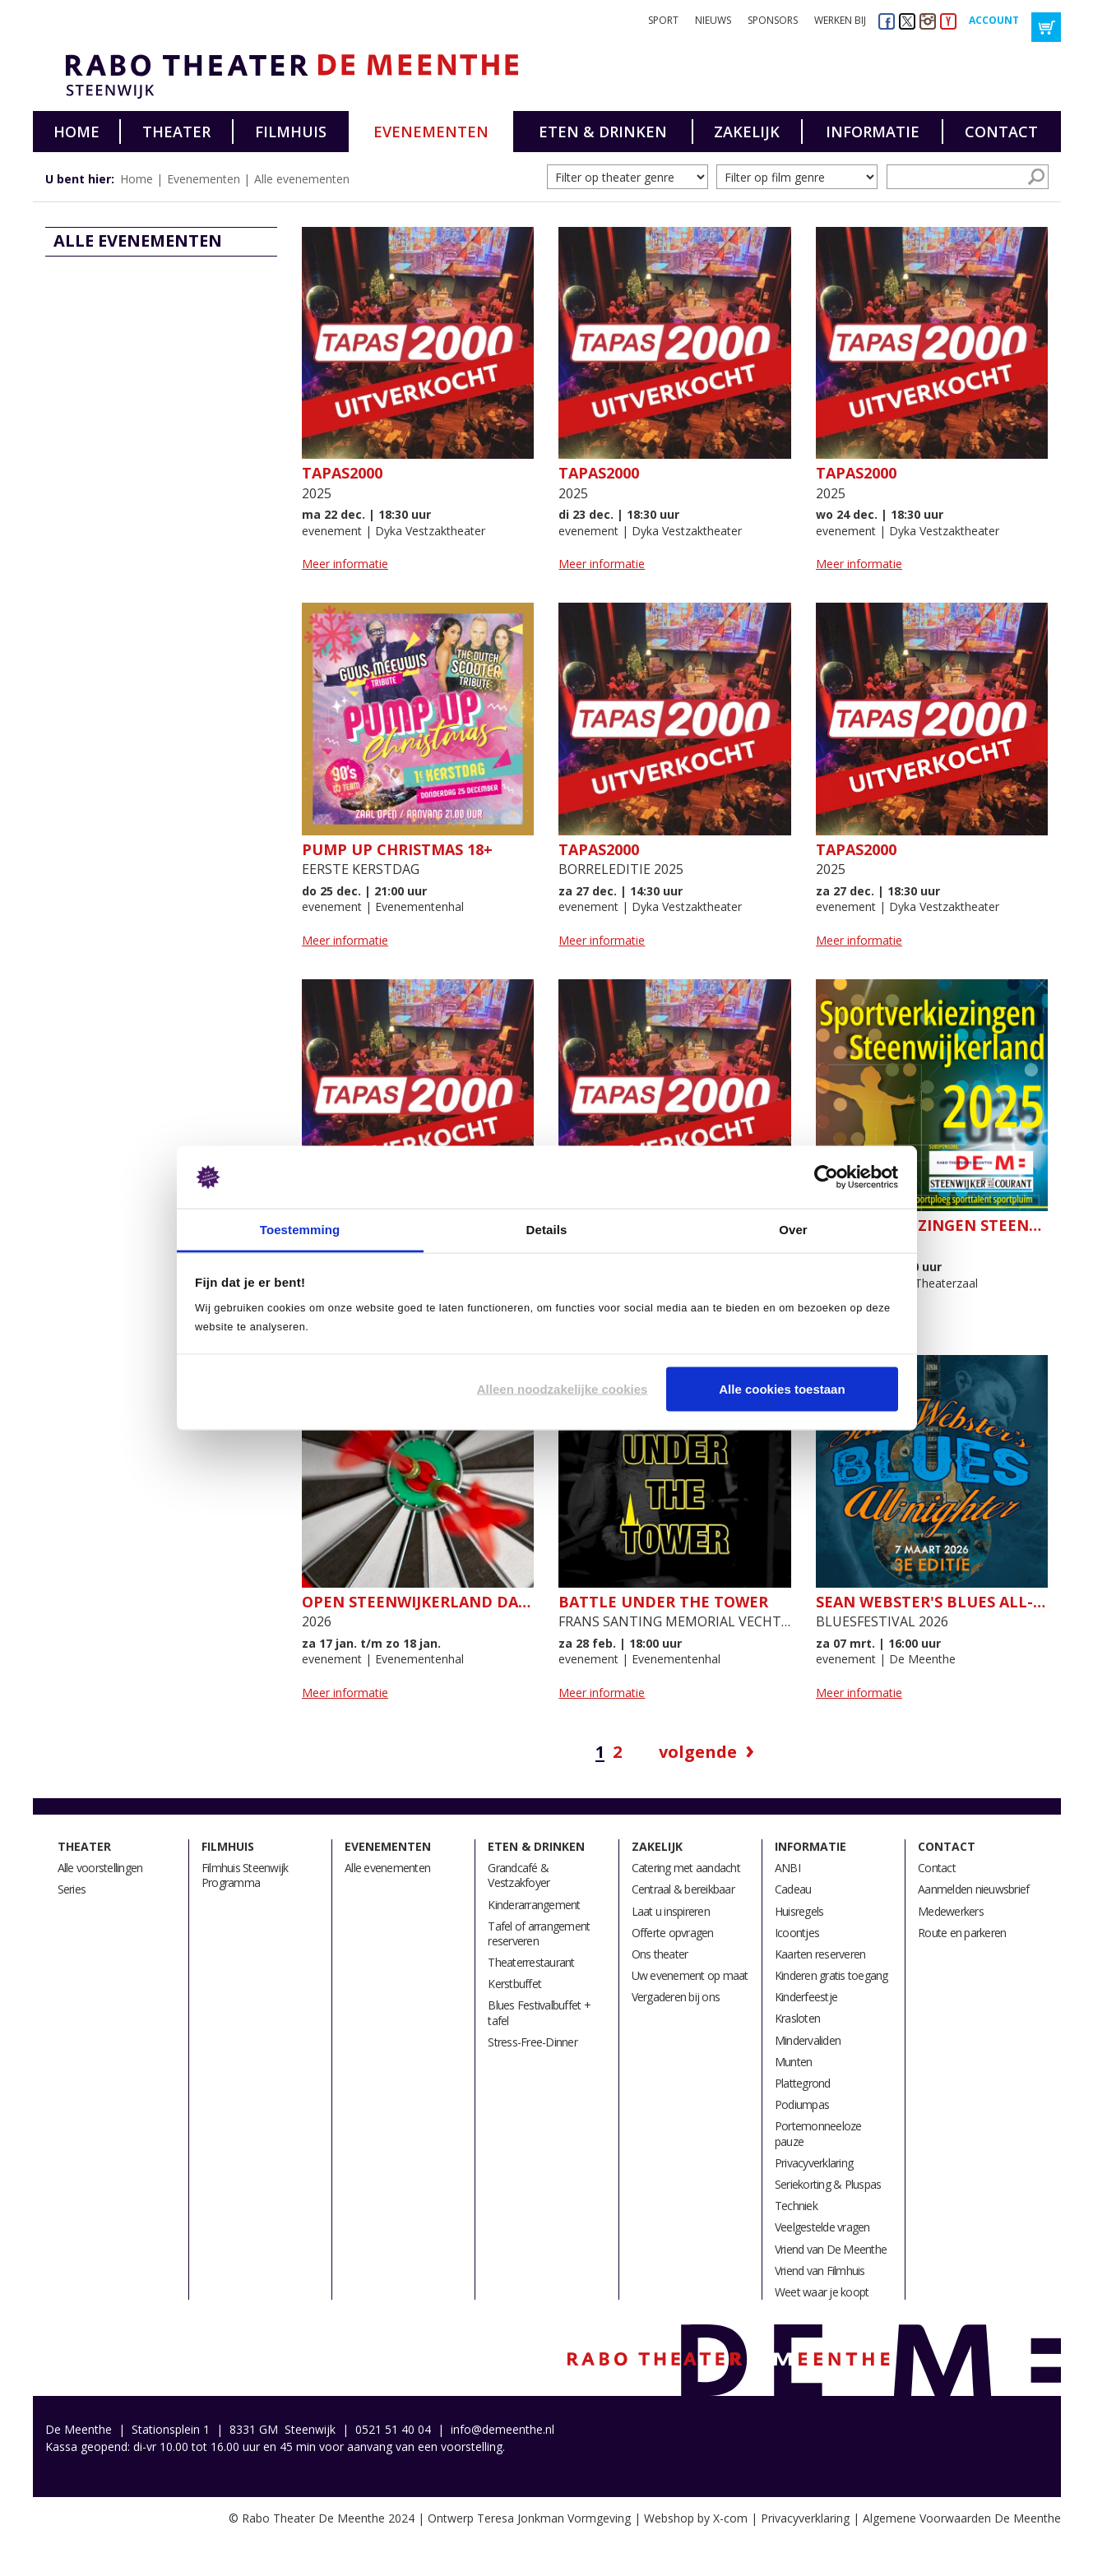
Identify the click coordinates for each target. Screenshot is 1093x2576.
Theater (176, 131)
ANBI (787, 1867)
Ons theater (660, 1954)
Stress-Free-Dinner (532, 2042)
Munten (794, 2062)
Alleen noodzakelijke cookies (562, 1388)
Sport (663, 20)
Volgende (698, 1752)
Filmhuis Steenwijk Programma (245, 1875)
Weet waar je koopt (822, 2292)
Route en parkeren (962, 1932)
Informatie (872, 131)
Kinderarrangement (534, 1904)
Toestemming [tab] (300, 1230)
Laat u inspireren (671, 1911)
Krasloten (797, 2018)
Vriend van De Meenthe (831, 2249)
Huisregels (799, 1911)
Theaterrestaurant (531, 1962)
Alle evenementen (302, 179)
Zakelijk (747, 131)
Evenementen (431, 131)
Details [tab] (546, 1230)
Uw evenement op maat (690, 1975)
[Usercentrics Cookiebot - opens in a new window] (826, 1177)
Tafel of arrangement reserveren (539, 1933)
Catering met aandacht (686, 1867)
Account (994, 20)
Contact (1001, 131)
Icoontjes (797, 1932)
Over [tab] (793, 1230)
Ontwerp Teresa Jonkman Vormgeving (529, 2518)
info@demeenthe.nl (502, 2429)
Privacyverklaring (814, 2163)
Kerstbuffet (514, 1983)
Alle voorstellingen (100, 1867)
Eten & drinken (603, 131)
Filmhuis (291, 131)
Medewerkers (951, 1911)
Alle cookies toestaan (782, 1388)
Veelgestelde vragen (822, 2227)
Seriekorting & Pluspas (828, 2184)
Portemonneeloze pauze (818, 2133)
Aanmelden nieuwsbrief (973, 1889)
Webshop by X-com (696, 2518)
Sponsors (773, 20)
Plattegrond (803, 2083)
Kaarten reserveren (820, 1954)
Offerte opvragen (673, 1932)
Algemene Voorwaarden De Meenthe (962, 2518)
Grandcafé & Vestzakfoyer (518, 1875)
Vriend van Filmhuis (820, 2270)
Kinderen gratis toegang (831, 1975)
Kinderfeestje (806, 1997)
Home (76, 131)
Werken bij (840, 20)
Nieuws (713, 20)
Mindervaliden (808, 2040)
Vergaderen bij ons (676, 1997)
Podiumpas (802, 2104)
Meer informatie (345, 563)
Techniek (796, 2205)
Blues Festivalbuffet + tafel (539, 2012)
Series (72, 1889)
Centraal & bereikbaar (683, 1889)
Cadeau (793, 1889)
